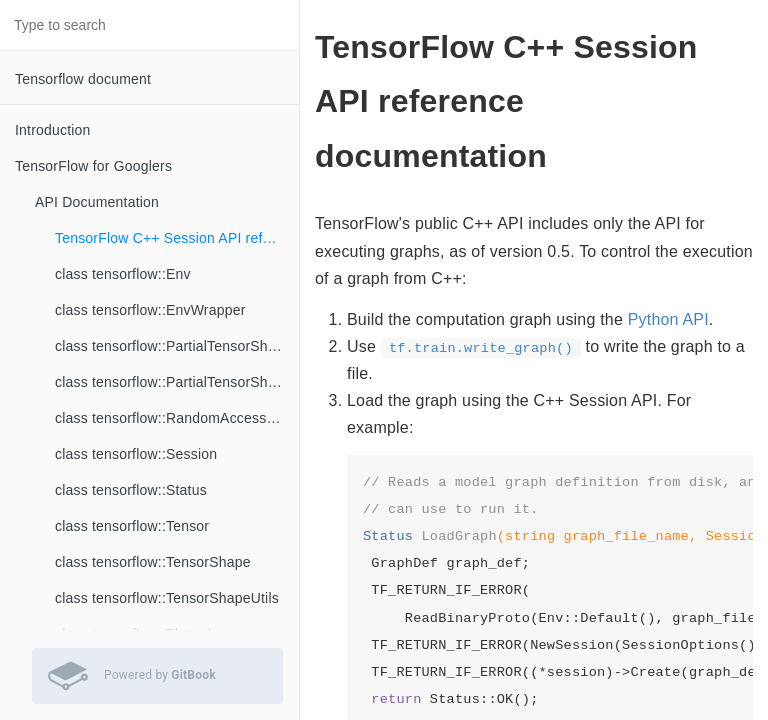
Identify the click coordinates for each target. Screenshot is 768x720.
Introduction (53, 130)
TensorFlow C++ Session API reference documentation (177, 238)
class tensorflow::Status (131, 490)
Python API (668, 319)
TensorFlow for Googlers (93, 166)
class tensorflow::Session (136, 454)
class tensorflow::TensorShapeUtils (167, 598)
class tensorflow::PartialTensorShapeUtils (177, 382)
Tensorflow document (83, 79)
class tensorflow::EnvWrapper (150, 310)
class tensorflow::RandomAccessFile (172, 418)
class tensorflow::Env (123, 274)
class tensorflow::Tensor (132, 526)
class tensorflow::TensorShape (153, 562)
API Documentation (97, 202)
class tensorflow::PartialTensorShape (173, 346)
